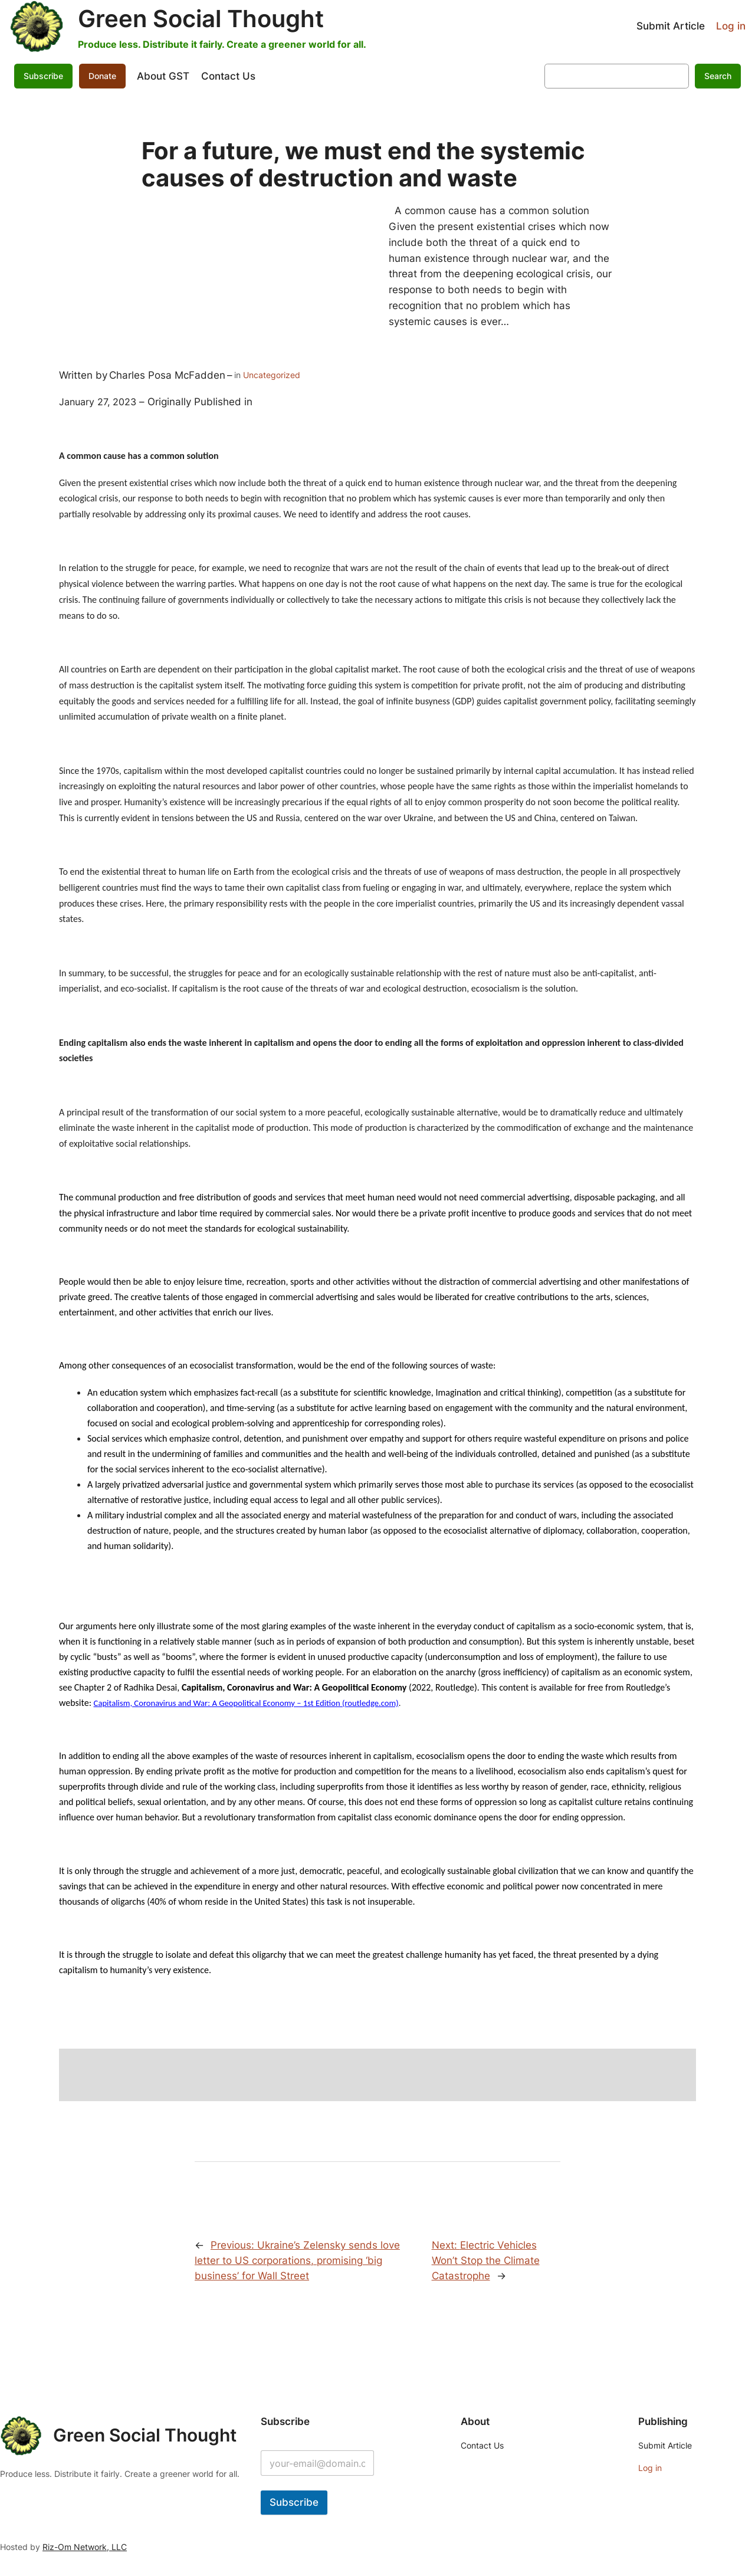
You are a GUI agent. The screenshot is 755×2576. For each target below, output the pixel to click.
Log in (731, 26)
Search (717, 76)
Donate (102, 76)
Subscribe (43, 76)
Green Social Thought (201, 18)
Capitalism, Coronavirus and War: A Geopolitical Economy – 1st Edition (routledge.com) (246, 1703)
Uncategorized (271, 375)
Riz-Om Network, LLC (84, 2547)
